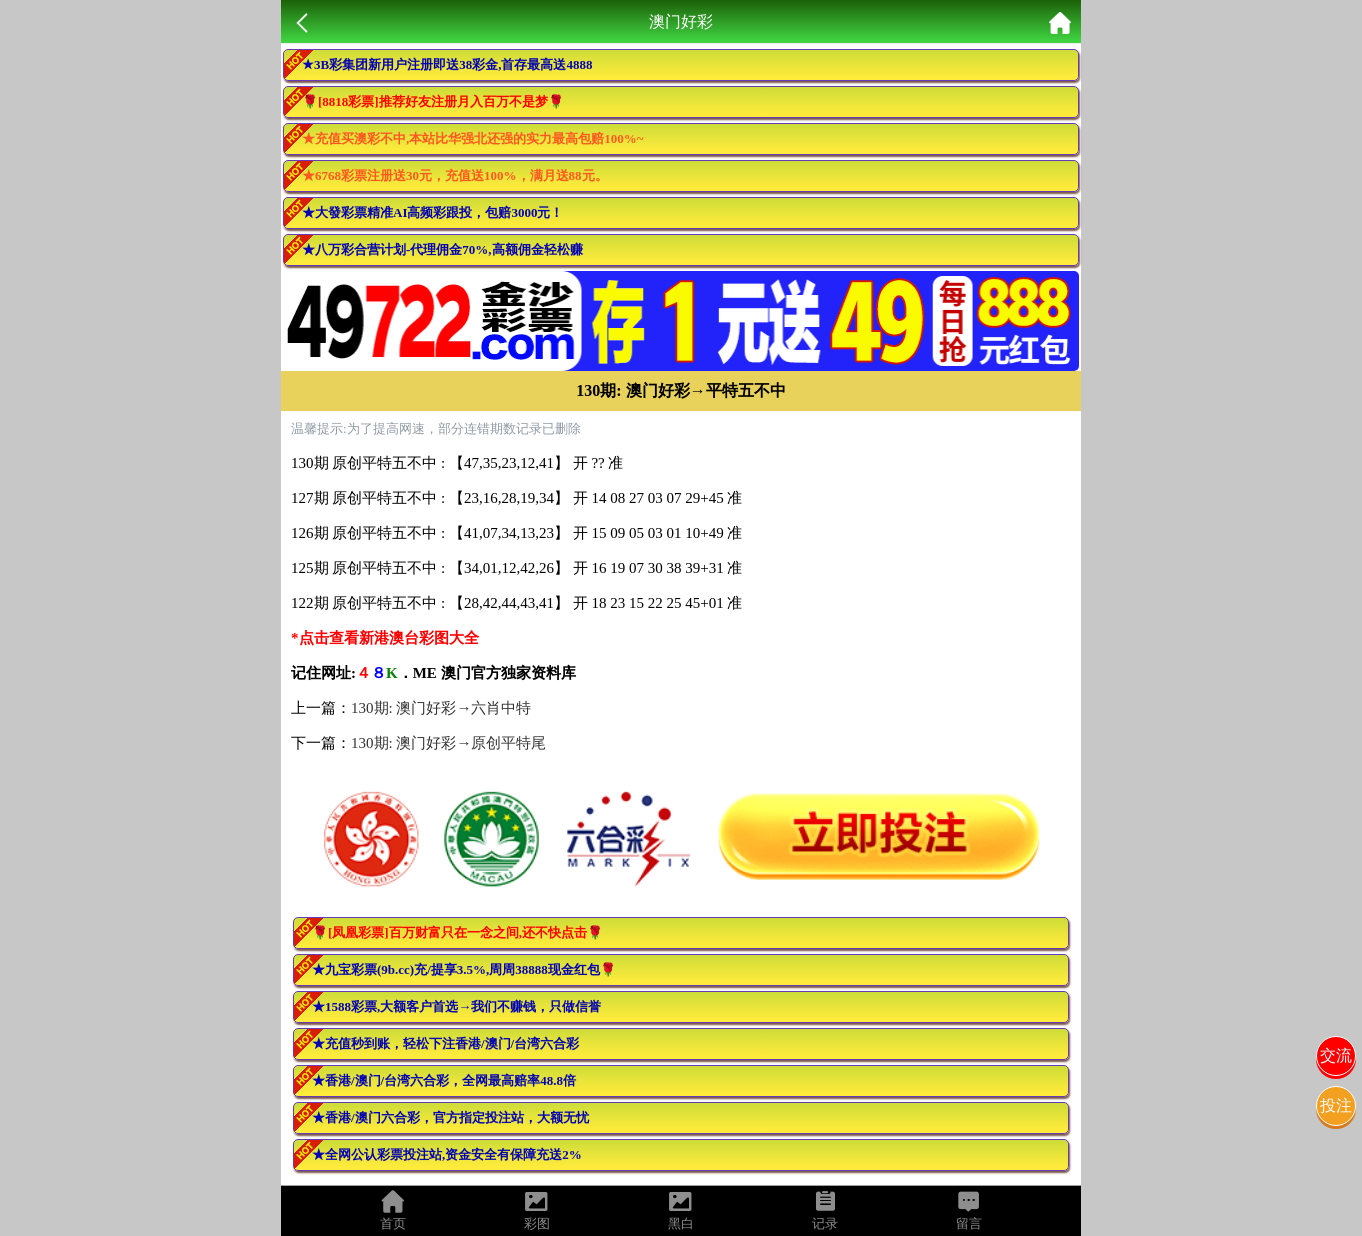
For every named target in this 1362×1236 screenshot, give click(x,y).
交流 (1336, 1055)
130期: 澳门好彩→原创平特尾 (448, 743)
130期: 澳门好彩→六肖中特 (441, 708)
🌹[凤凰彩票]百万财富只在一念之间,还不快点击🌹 (457, 932)
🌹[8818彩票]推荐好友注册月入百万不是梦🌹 (433, 101)
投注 (1336, 1105)
